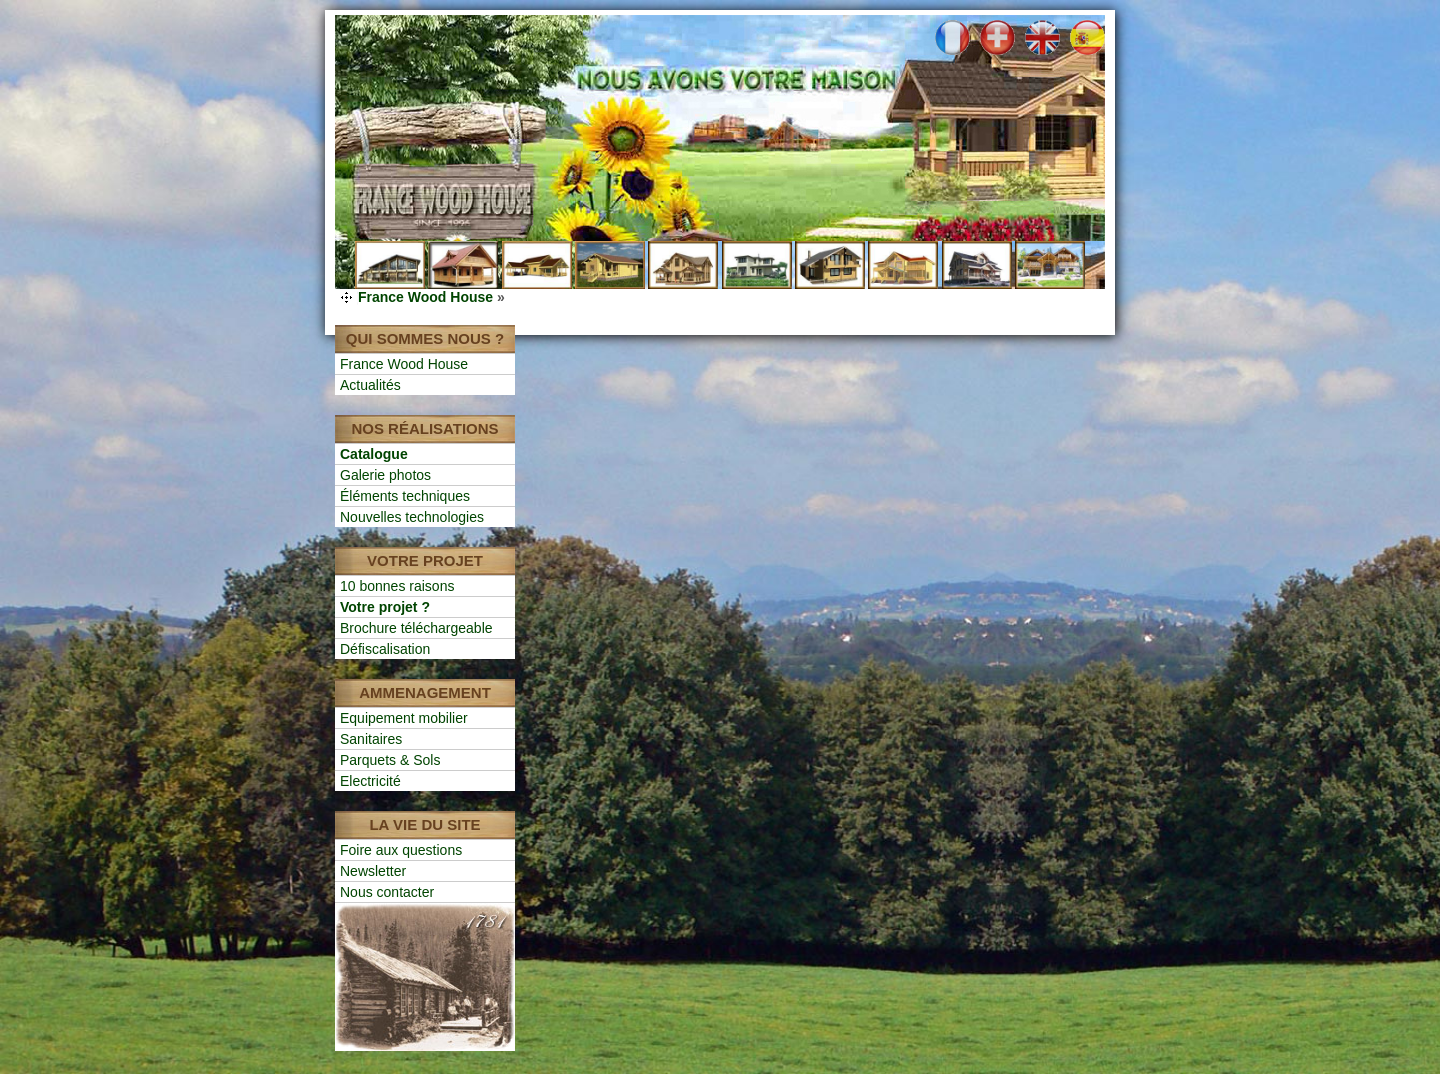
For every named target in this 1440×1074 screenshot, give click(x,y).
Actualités (370, 385)
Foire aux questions (401, 850)
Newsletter (373, 871)
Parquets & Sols (390, 760)
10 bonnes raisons (397, 586)
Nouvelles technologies (412, 517)
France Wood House (425, 297)
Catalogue (374, 454)
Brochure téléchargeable (416, 628)
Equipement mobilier (404, 718)
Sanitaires (371, 739)
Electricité (370, 781)
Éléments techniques (405, 496)
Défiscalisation (385, 649)
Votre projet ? (385, 607)
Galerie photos (385, 475)
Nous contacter (387, 892)
